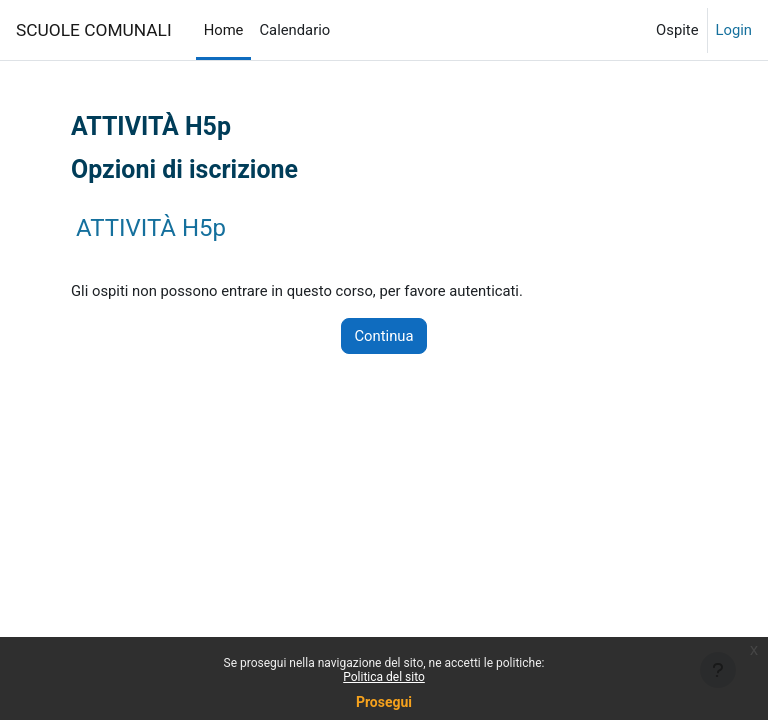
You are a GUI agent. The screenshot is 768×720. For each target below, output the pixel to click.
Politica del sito (384, 677)
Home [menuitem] (224, 30)
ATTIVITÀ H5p (151, 228)
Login (734, 30)
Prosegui (384, 702)
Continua (383, 336)
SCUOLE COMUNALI (94, 30)
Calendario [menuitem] (294, 30)
